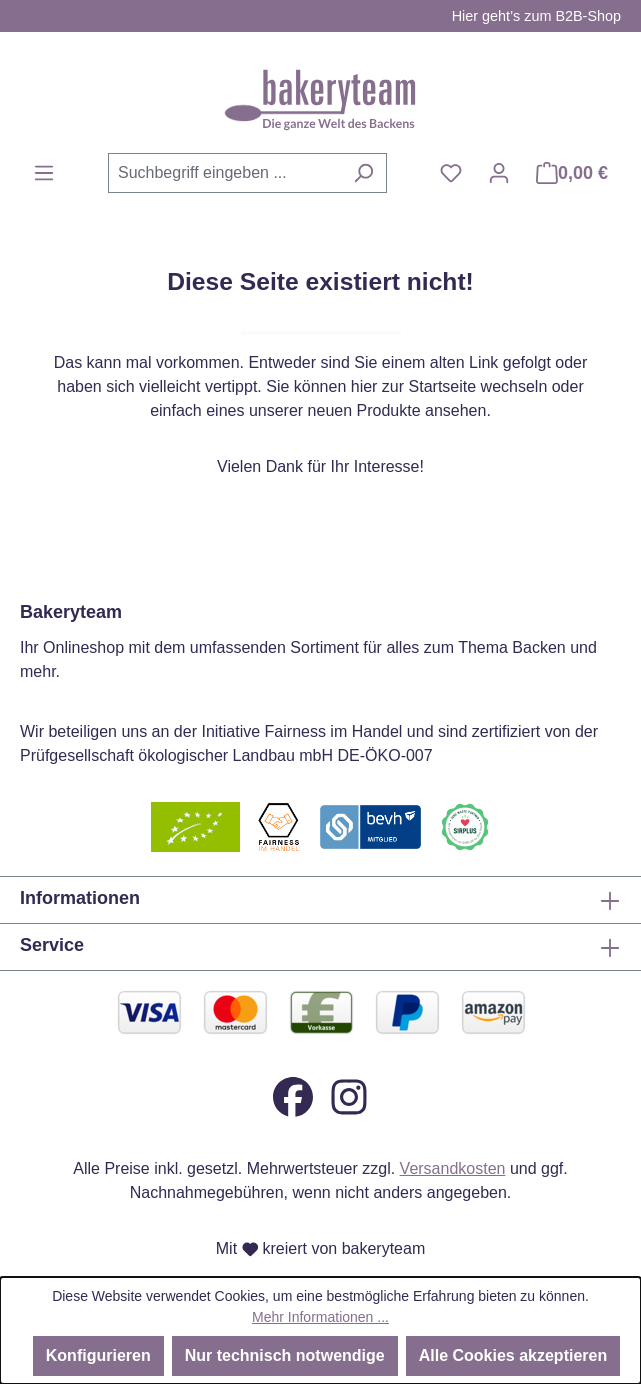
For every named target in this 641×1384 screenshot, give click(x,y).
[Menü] (44, 173)
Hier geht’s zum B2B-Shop (536, 16)
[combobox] (224, 173)
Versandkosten (453, 1168)
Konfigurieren (98, 1355)
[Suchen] (363, 173)
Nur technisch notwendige (285, 1355)
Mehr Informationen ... (320, 1317)
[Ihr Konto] (499, 173)
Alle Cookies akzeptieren (513, 1355)
